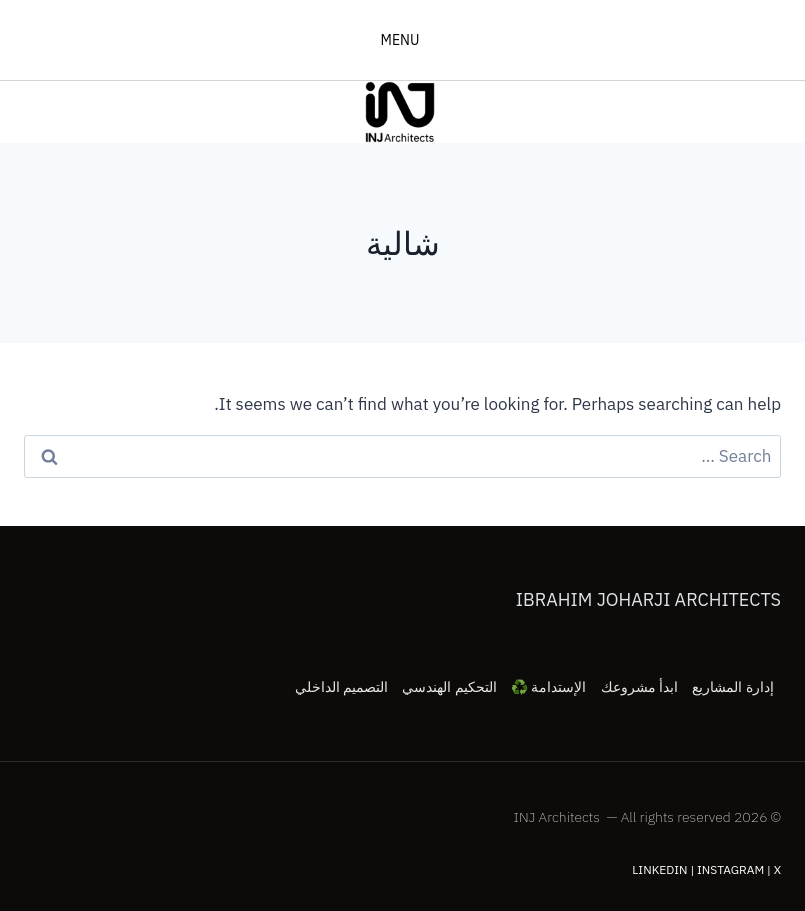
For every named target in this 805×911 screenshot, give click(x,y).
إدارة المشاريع (732, 687)
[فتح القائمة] (402, 40)
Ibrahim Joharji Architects (648, 599)
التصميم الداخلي (341, 687)
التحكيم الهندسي (449, 687)
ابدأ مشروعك (639, 687)
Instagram (730, 869)
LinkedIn (659, 869)
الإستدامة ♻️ (548, 687)
